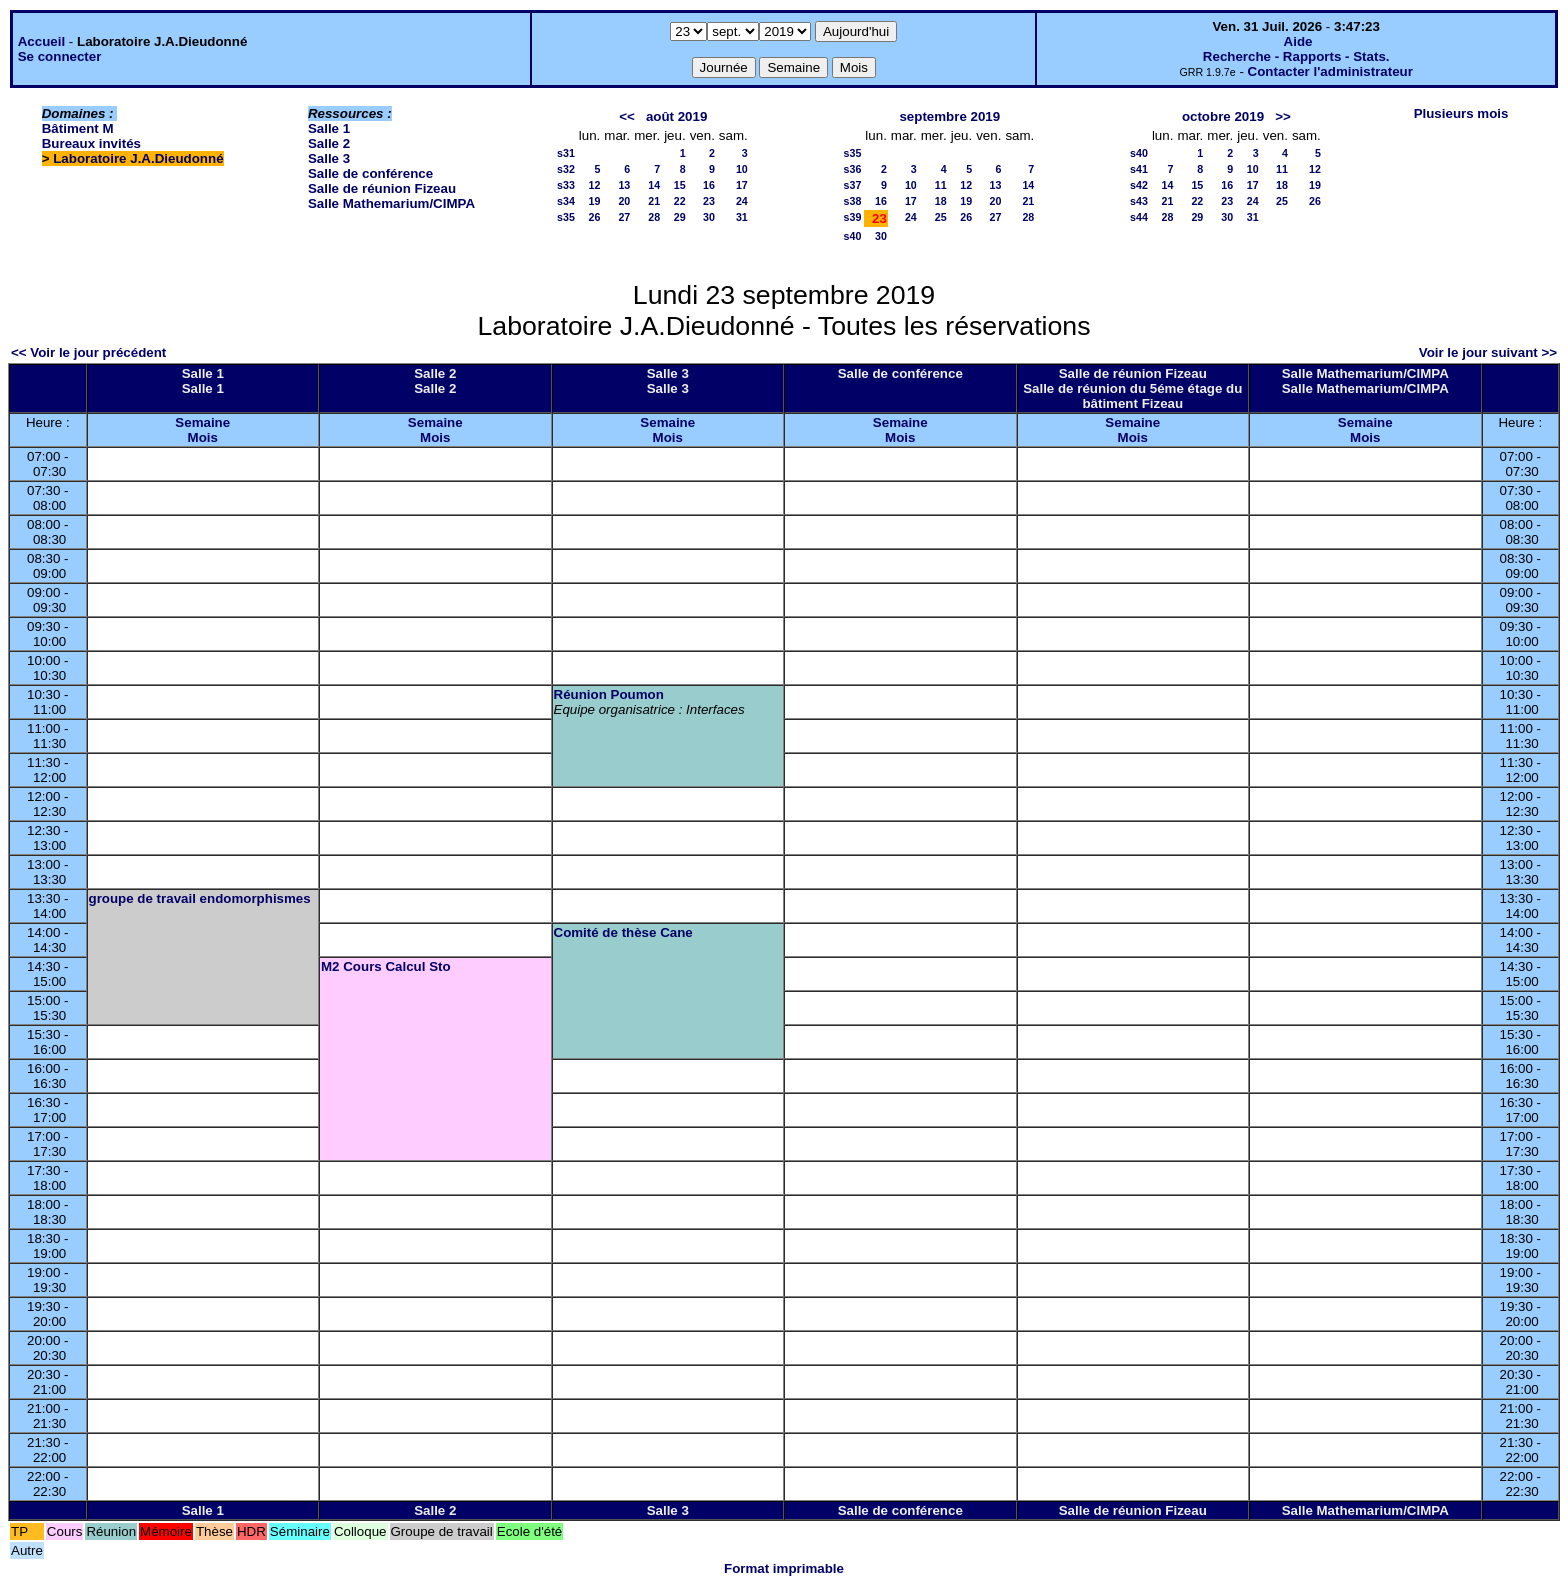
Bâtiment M (78, 128)
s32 (566, 169)
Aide (1298, 41)
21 (654, 201)
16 (709, 185)
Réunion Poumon (609, 694)
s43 (1139, 201)
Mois (203, 437)
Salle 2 (329, 143)
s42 (1139, 185)
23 (709, 201)
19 (594, 201)
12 (594, 185)
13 (624, 185)
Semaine (202, 422)
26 (594, 217)
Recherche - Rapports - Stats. (1296, 56)
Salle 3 (329, 158)
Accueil (41, 41)
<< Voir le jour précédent (88, 352)
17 (742, 185)
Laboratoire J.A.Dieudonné (138, 158)
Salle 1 (329, 128)
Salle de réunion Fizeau (382, 188)
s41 (1139, 169)
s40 (853, 236)
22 (680, 201)
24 (742, 201)
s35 (566, 217)
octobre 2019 (1223, 116)
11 (941, 185)
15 (680, 185)
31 (742, 217)
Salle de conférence (370, 173)
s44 (1139, 217)
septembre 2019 (949, 116)
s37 (853, 185)
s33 (566, 185)
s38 (853, 201)
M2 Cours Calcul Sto (386, 966)
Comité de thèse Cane (623, 932)
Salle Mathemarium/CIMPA (391, 203)
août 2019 (677, 116)
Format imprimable (784, 1568)
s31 (566, 153)
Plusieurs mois (1461, 113)
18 (941, 201)
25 (941, 217)
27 (624, 217)
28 (654, 217)
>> (1283, 116)
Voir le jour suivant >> (1488, 352)
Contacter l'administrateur (1330, 71)
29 (680, 217)
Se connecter (60, 56)
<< (627, 116)
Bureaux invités (91, 143)
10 (742, 169)
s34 (566, 201)
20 (624, 201)
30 (709, 217)
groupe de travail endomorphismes (200, 898)
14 (654, 185)
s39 (853, 217)
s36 (853, 169)
